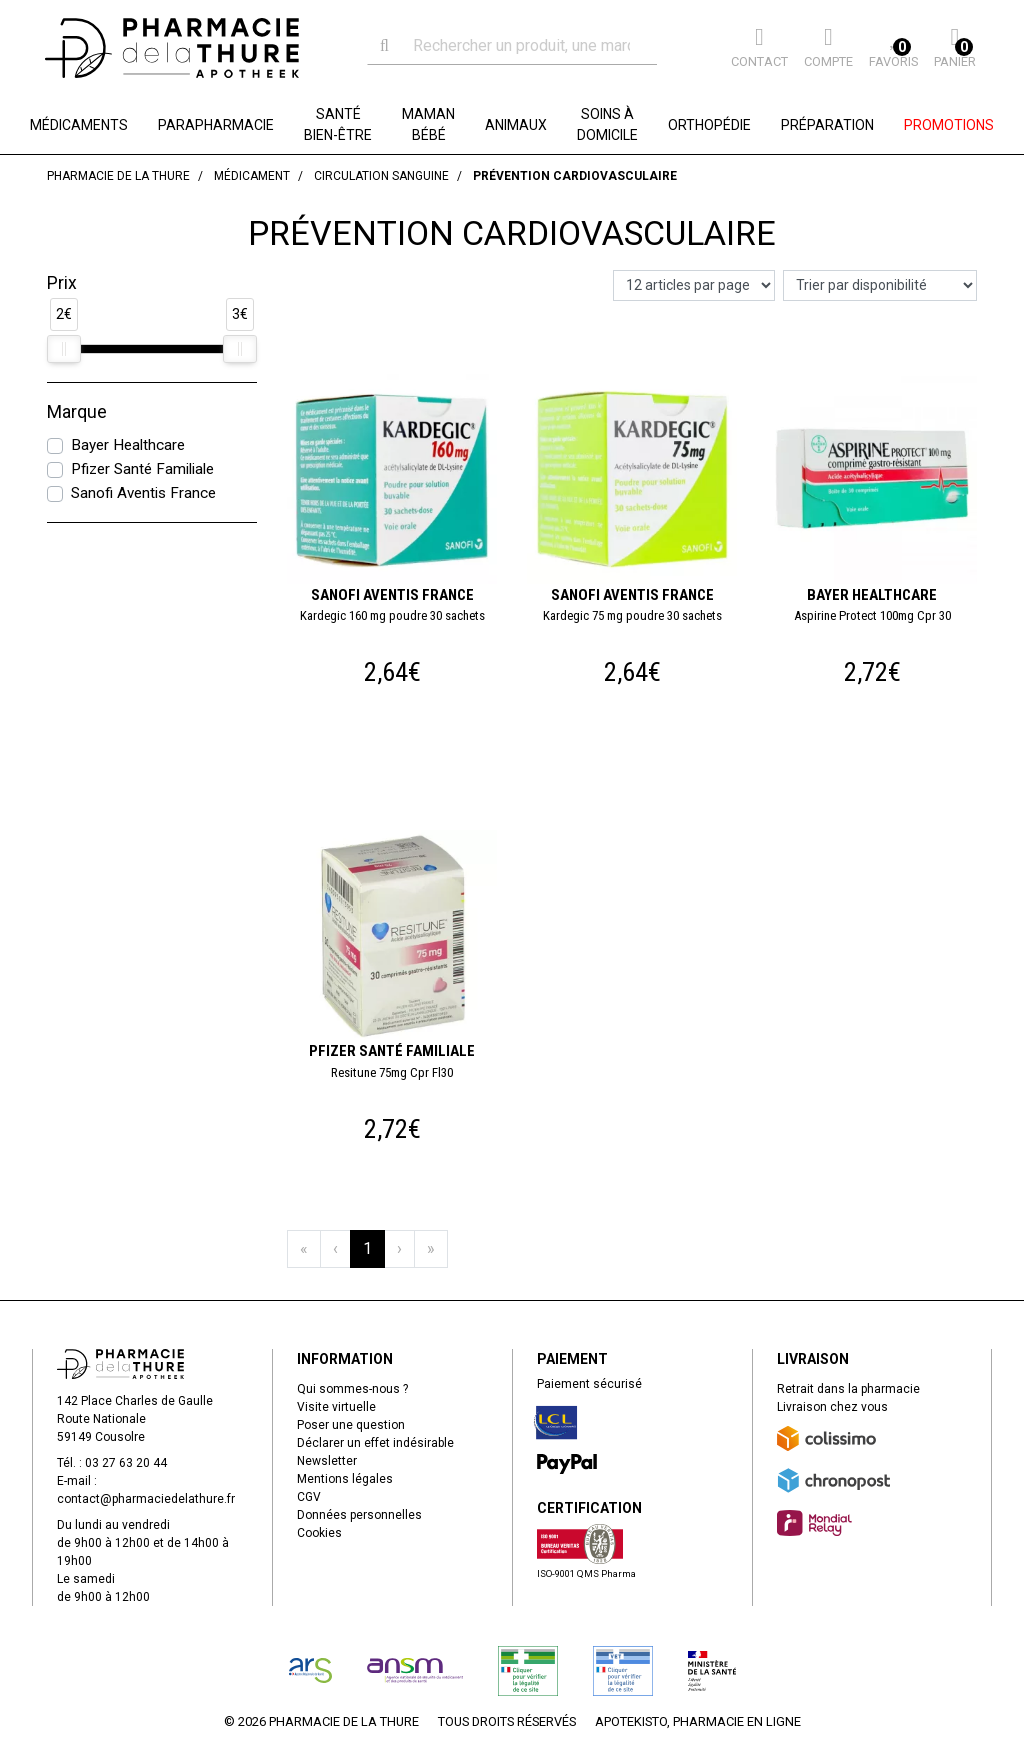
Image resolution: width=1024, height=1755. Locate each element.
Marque (77, 412)
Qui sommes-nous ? (352, 1389)
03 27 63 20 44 (126, 1463)
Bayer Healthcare (128, 445)
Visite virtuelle (336, 1407)
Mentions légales (345, 1479)
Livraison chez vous (832, 1407)
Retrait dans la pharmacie (848, 1389)
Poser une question (351, 1425)
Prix (62, 283)
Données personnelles (359, 1515)
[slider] (64, 349)
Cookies (319, 1533)
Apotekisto (698, 1721)
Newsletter (327, 1461)
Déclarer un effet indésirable (375, 1443)
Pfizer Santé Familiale (142, 469)
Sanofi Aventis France (143, 493)
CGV (309, 1497)
